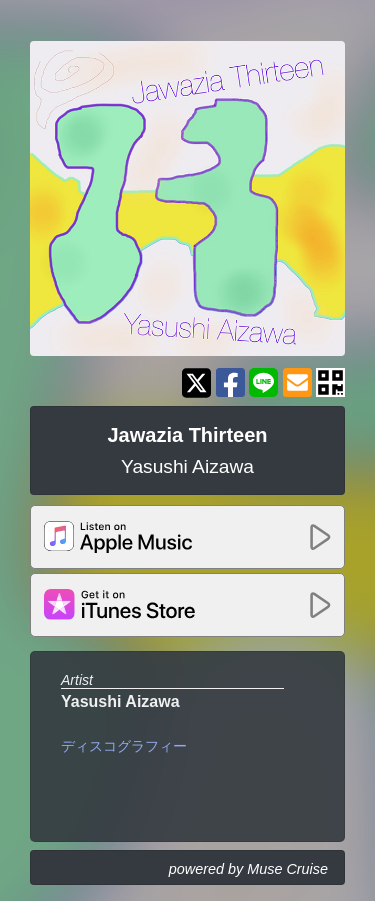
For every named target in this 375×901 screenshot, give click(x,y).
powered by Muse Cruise (248, 869)
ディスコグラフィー (124, 746)
